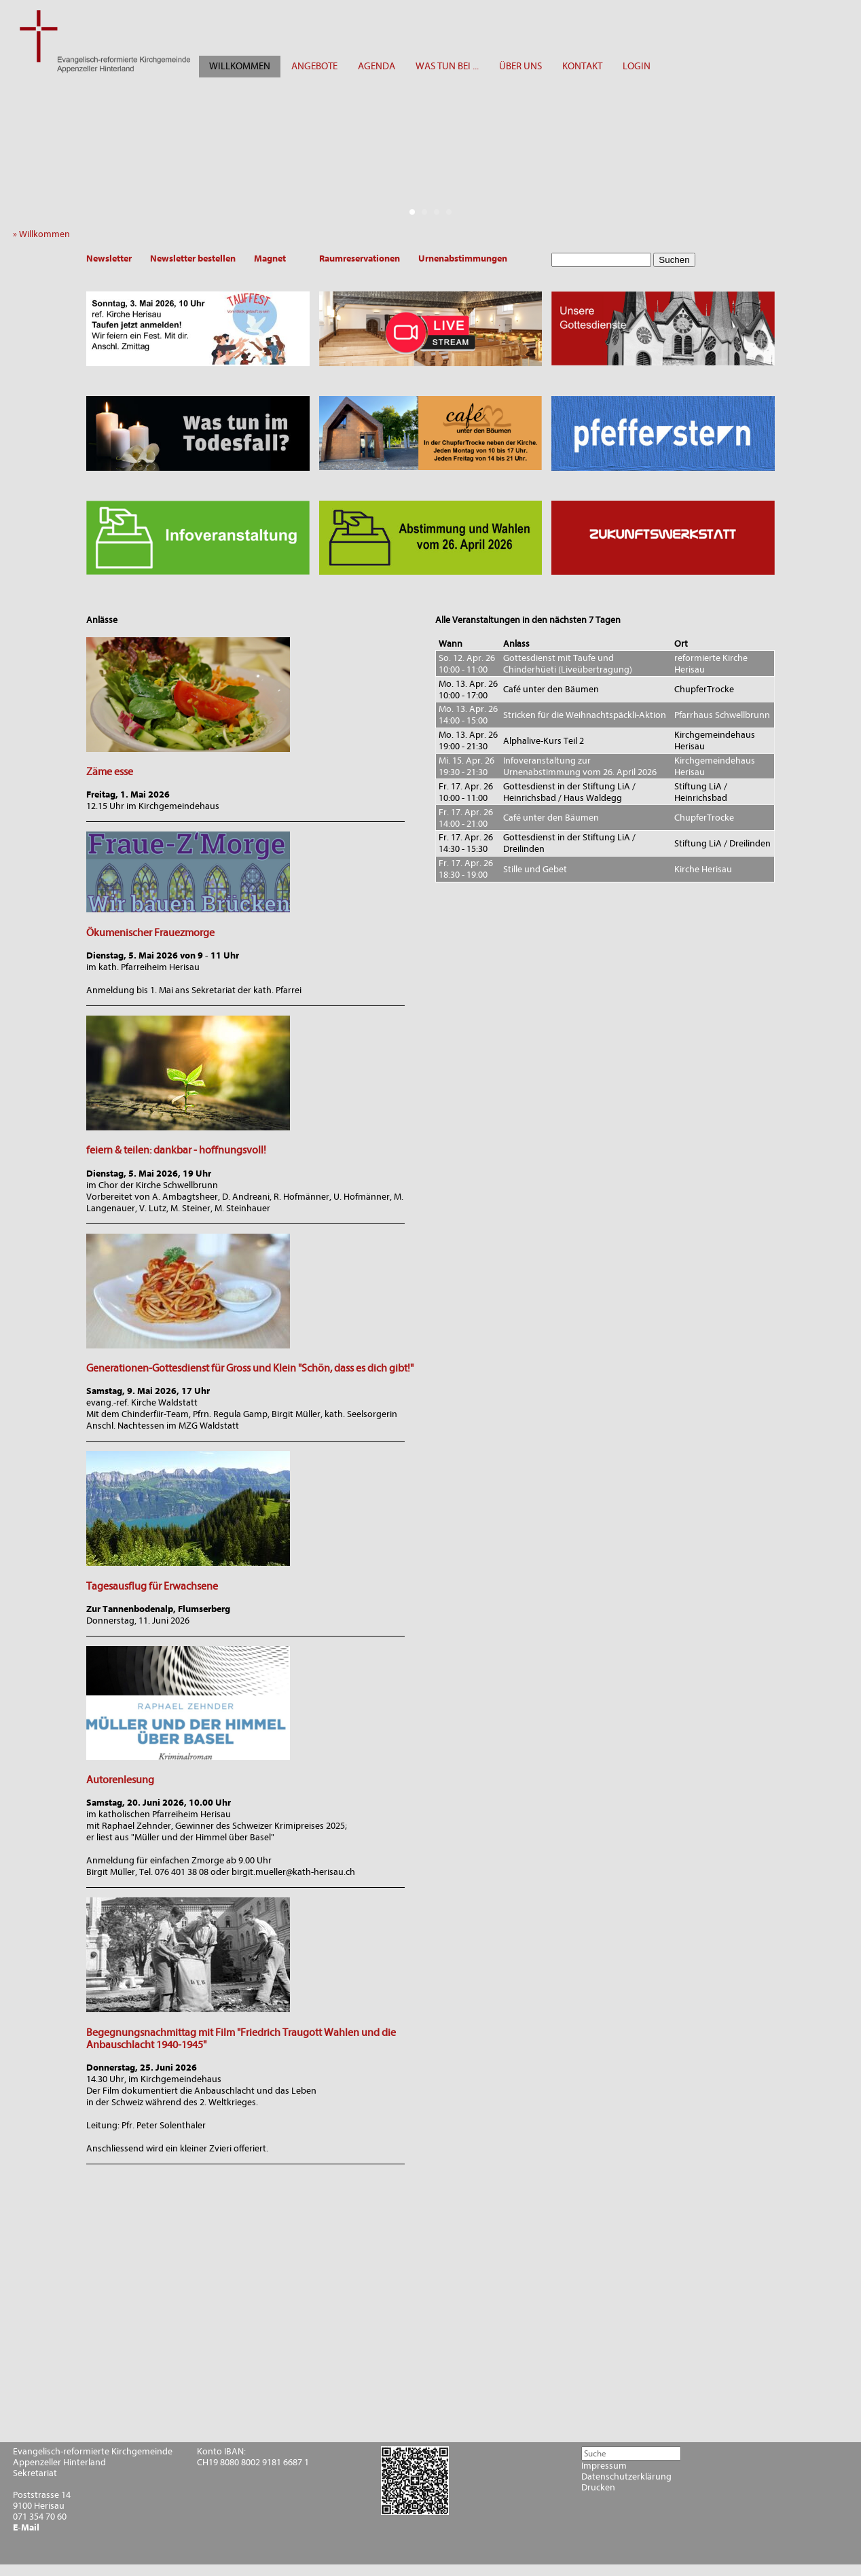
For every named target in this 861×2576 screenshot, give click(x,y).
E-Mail (26, 2527)
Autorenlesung (120, 1780)
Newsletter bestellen (193, 258)
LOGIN (637, 66)
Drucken (598, 2487)
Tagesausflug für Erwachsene (152, 1586)
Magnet (270, 258)
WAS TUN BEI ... (447, 66)
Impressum (604, 2466)
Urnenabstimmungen (462, 258)
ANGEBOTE (314, 66)
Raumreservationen (359, 258)
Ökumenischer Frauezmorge (150, 933)
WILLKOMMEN (239, 66)
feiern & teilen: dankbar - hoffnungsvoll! (176, 1150)
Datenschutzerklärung (626, 2476)
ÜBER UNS (520, 66)
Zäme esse (109, 772)
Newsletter (109, 258)
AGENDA (376, 66)
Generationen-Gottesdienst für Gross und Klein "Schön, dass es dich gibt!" (250, 1368)
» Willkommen (44, 234)
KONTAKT (582, 66)
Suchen (674, 260)
